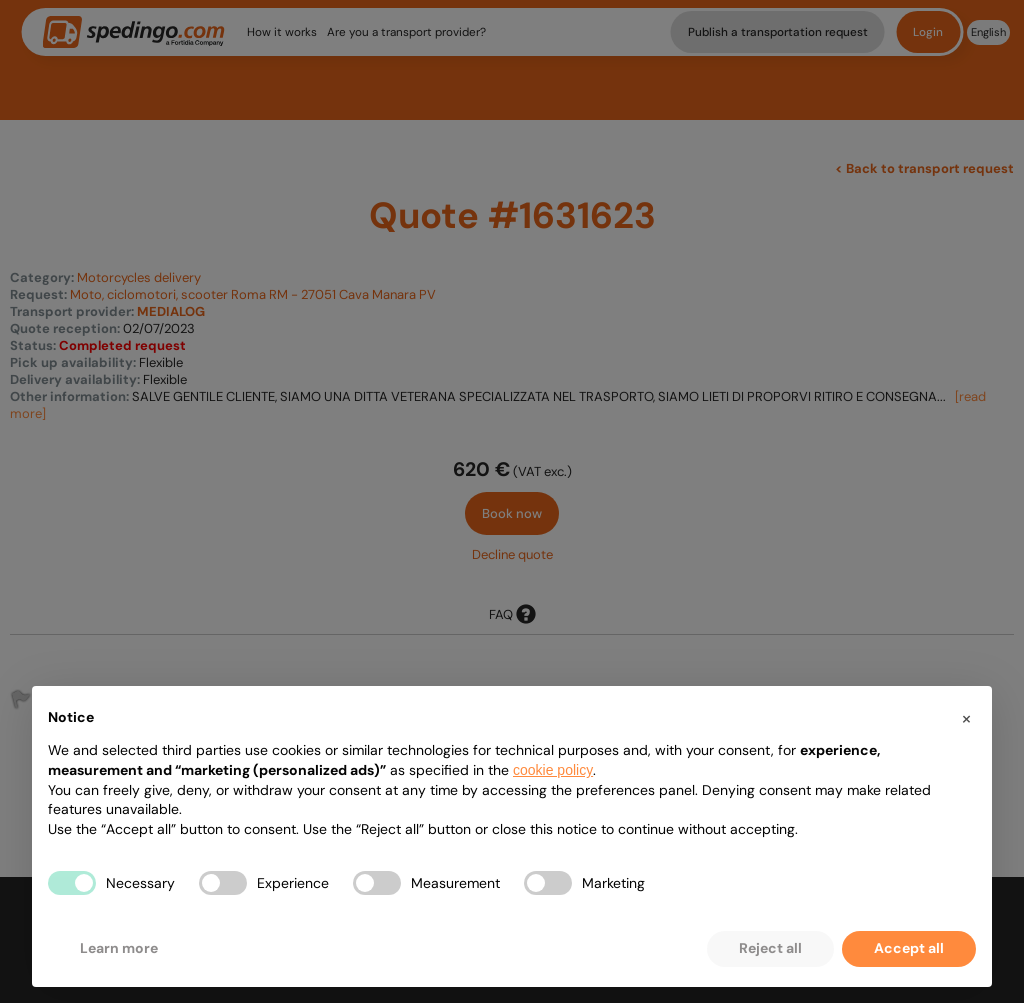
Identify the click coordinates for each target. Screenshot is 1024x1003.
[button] (966, 718)
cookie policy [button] (553, 770)
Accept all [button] (909, 948)
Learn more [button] (119, 948)
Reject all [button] (770, 948)
